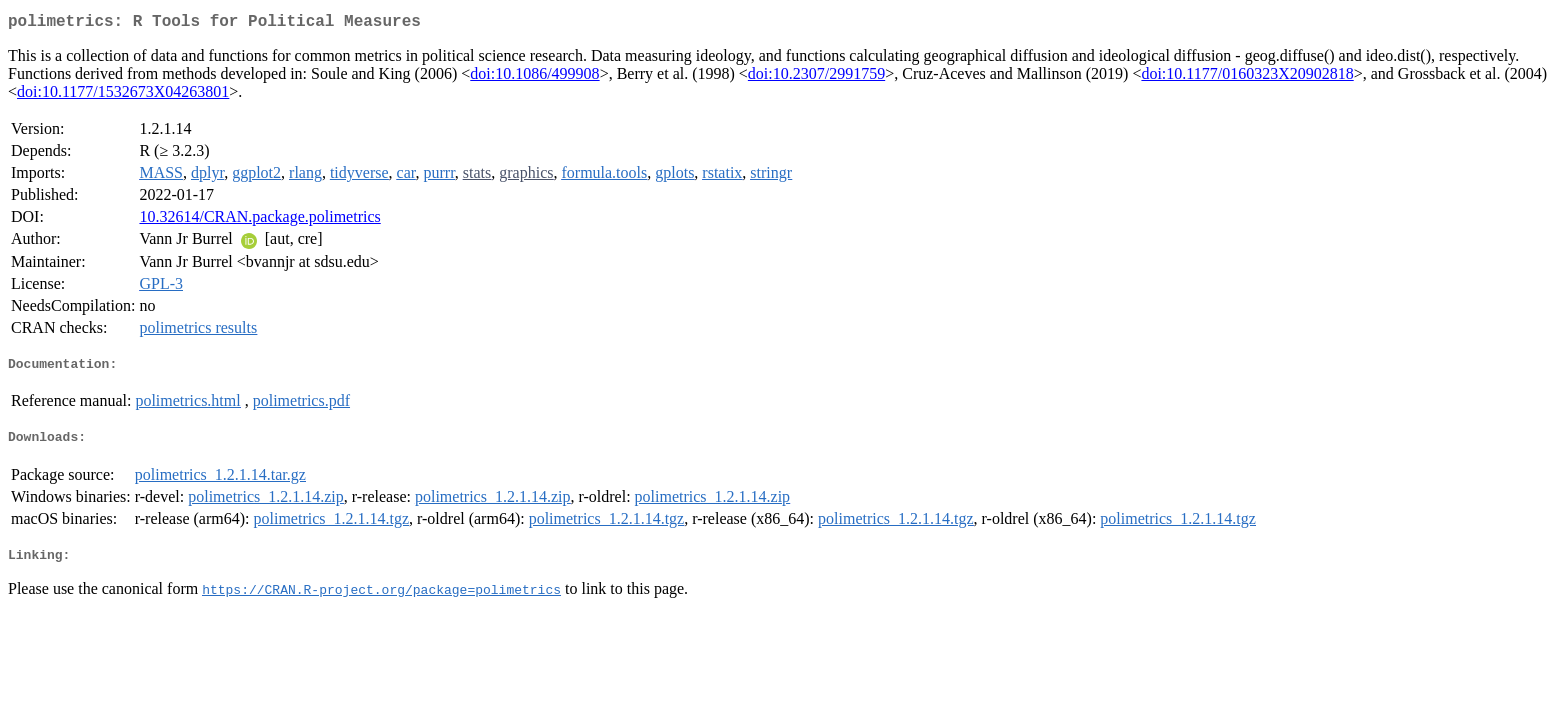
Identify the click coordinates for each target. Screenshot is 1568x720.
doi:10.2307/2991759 (816, 77)
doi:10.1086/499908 (534, 77)
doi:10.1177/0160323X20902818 (1247, 77)
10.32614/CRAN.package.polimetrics (259, 220)
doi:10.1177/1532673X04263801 (123, 95)
